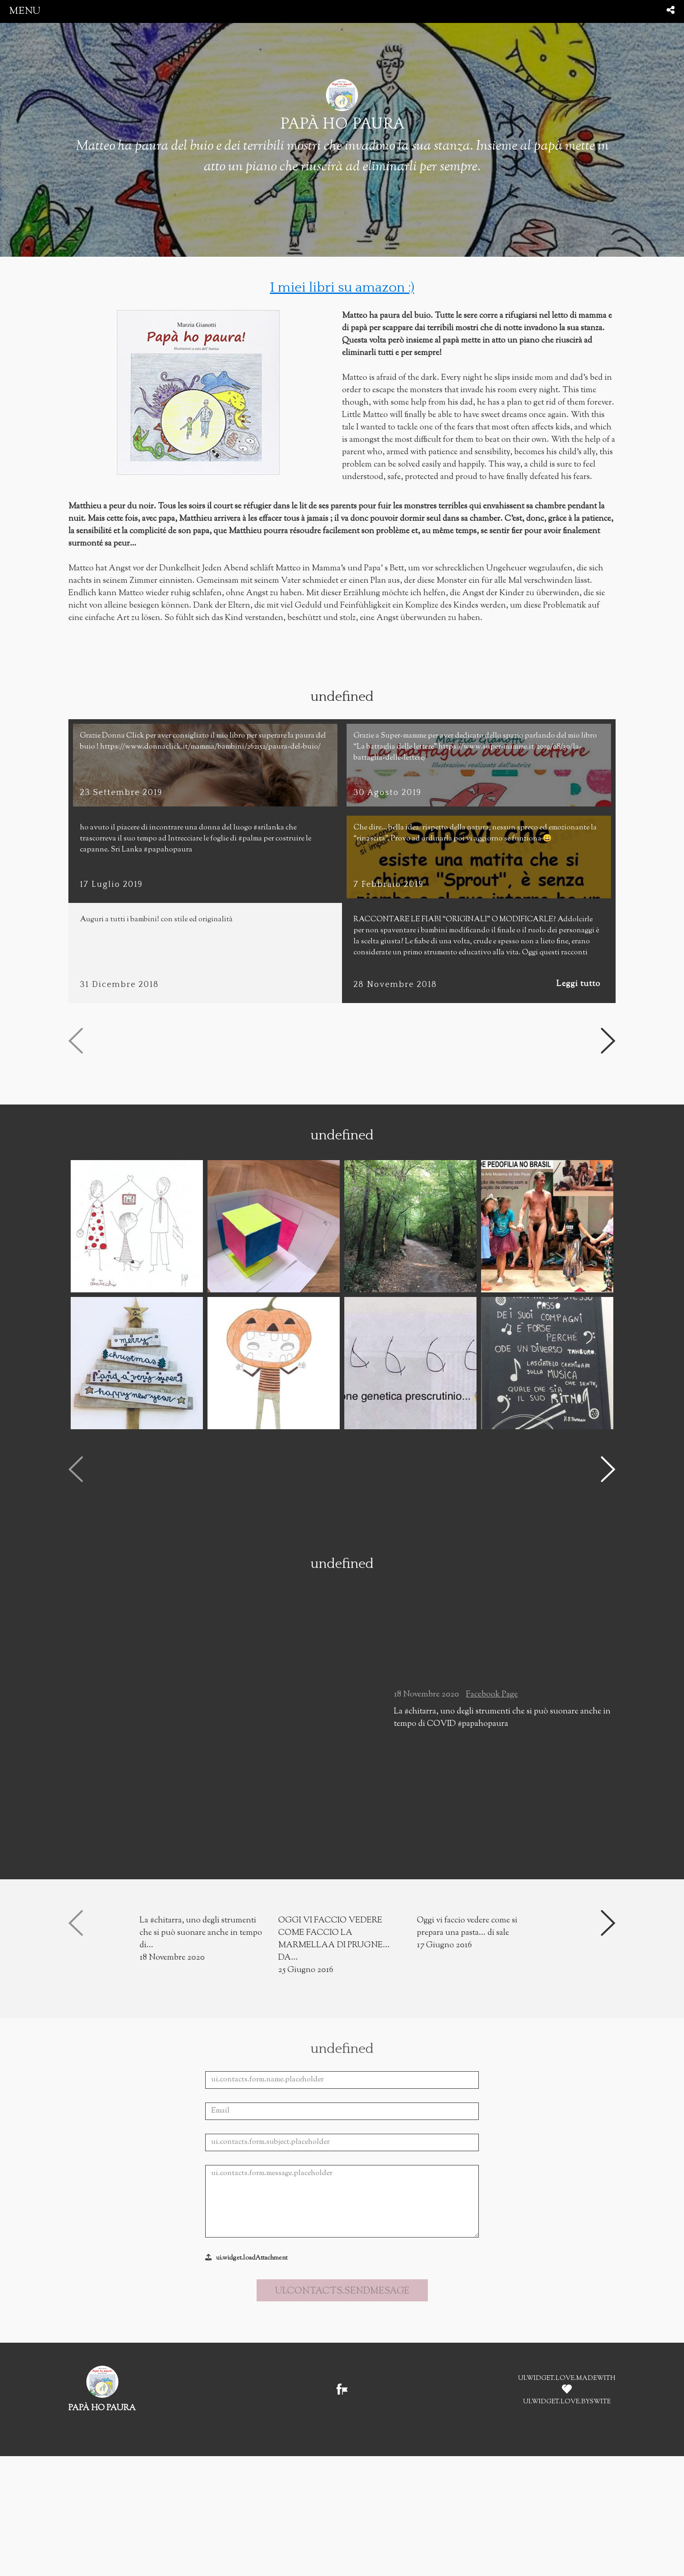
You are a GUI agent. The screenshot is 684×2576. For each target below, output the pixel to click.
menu (24, 11)
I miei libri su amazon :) (342, 287)
